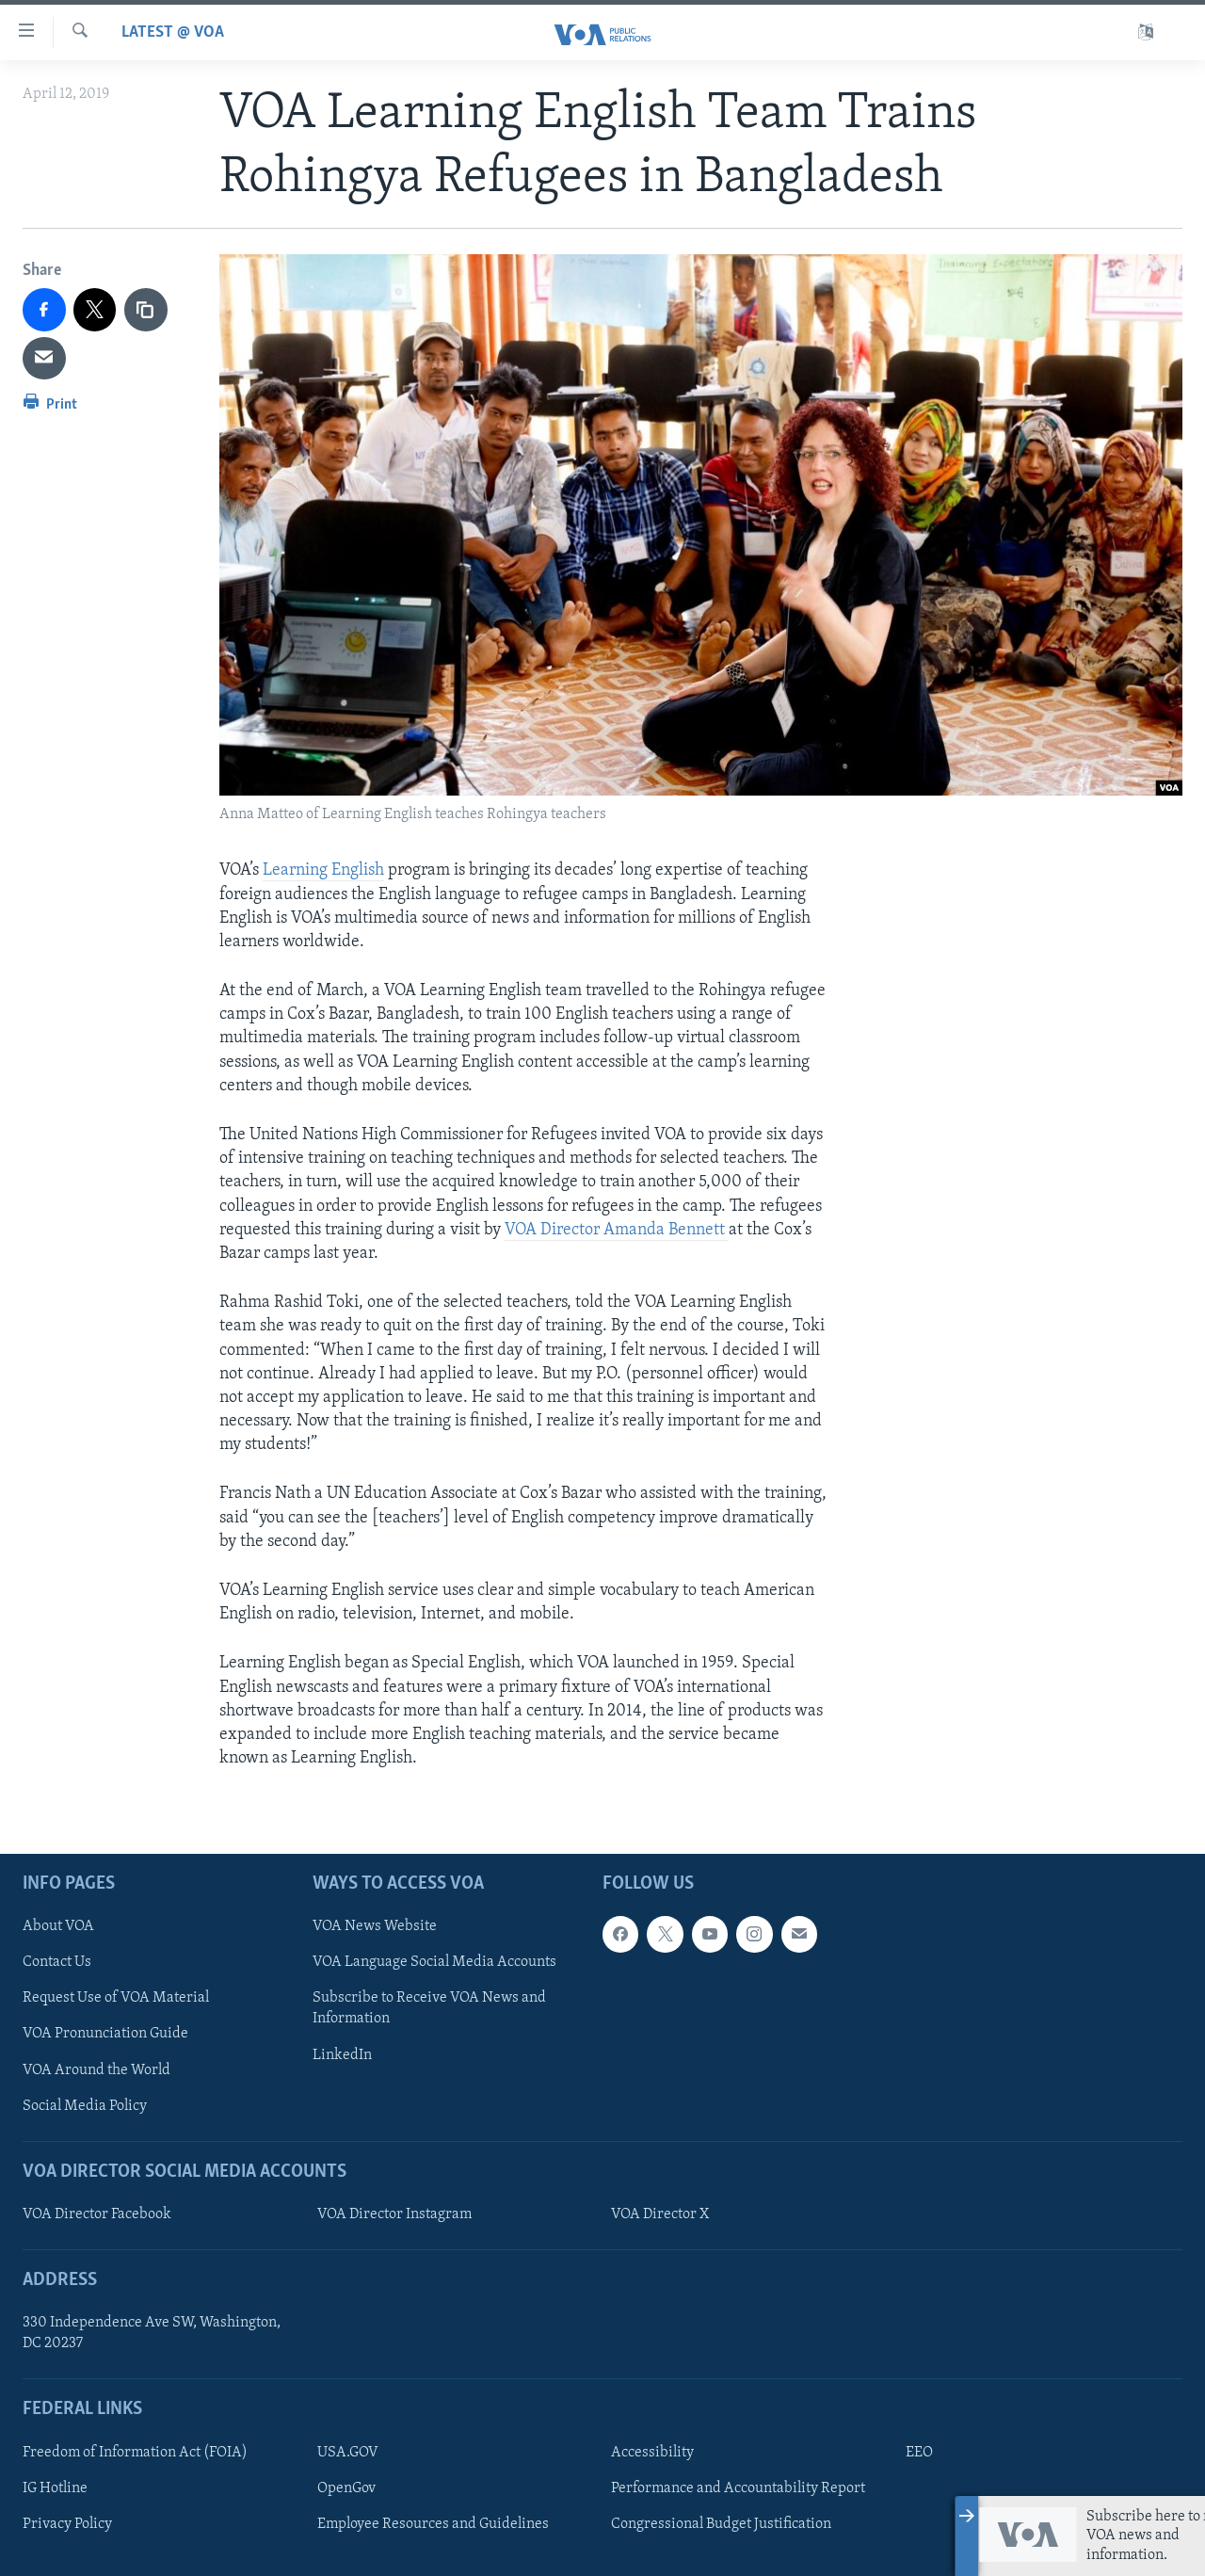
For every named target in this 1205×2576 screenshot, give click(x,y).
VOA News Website (375, 1927)
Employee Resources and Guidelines (433, 2524)
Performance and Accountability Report (738, 2488)
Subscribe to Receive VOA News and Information (429, 2009)
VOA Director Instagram (394, 2214)
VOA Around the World (96, 2070)
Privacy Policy (67, 2524)
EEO (919, 2452)
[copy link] (146, 309)
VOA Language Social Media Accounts (434, 1963)
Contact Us (57, 1963)
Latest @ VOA (172, 32)
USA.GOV (347, 2452)
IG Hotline (55, 2488)
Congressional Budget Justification (721, 2524)
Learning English (323, 870)
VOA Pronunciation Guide (105, 2034)
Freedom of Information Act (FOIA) (135, 2452)
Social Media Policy (85, 2106)
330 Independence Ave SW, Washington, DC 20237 (152, 2334)
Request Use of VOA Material (116, 1998)
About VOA (58, 1927)
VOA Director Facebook (97, 2214)
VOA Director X (660, 2214)
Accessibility (652, 2452)
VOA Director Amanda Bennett (617, 1230)
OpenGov (346, 2488)
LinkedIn (342, 2055)
